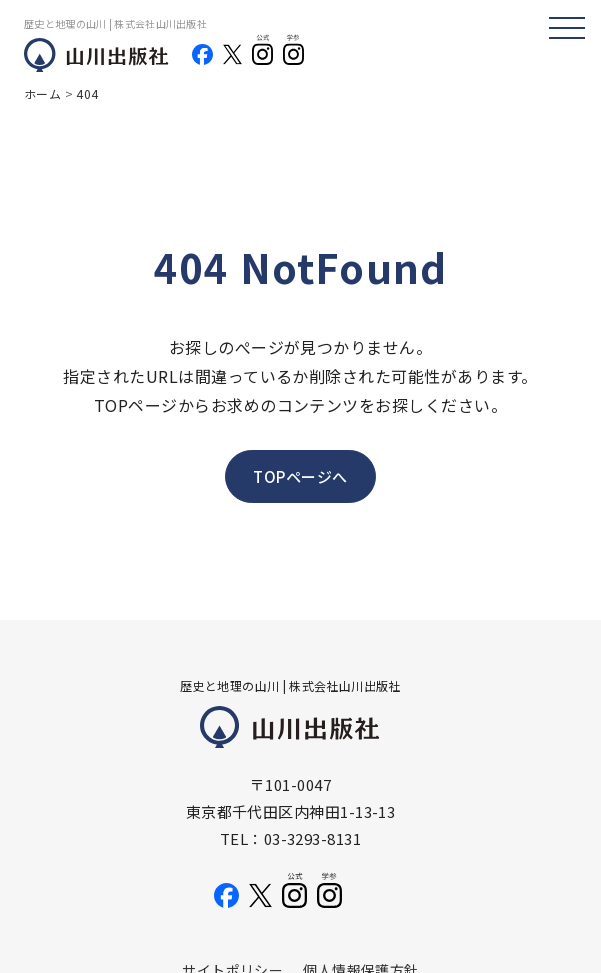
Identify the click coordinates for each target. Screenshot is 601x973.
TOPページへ (300, 476)
